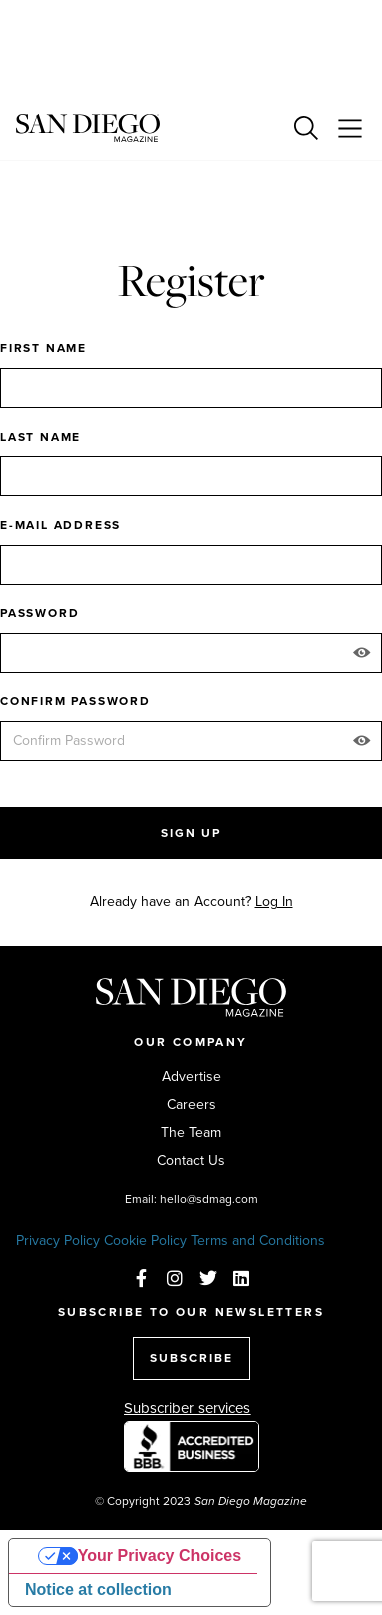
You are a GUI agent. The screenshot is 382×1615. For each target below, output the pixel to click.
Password (39, 613)
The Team (191, 1133)
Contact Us (191, 1161)
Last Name (40, 437)
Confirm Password (75, 701)
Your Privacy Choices (159, 1555)
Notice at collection (98, 1589)
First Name (43, 348)
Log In (274, 901)
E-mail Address (60, 525)
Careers (191, 1105)
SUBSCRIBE (191, 1358)
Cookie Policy (145, 1240)
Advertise (191, 1077)
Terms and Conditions (258, 1240)
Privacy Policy (58, 1240)
